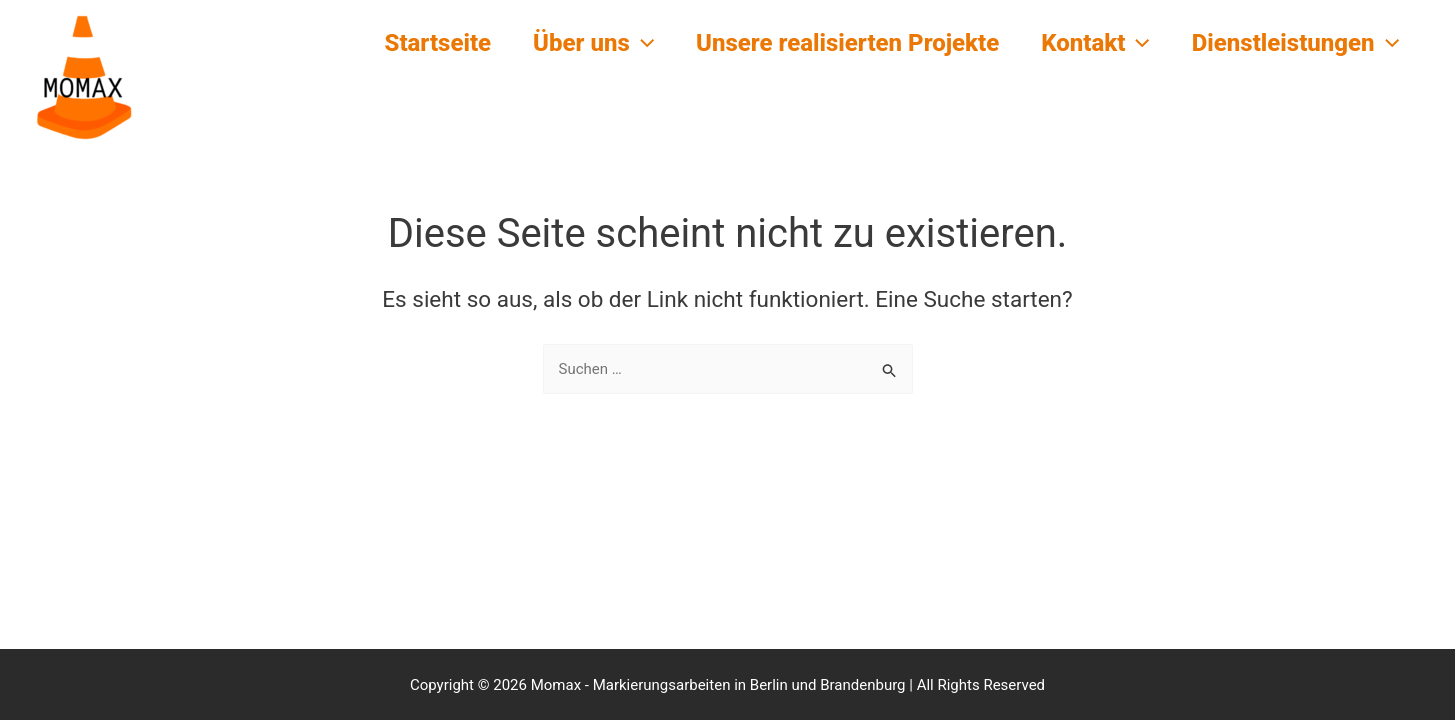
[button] (621, 43)
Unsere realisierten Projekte (832, 43)
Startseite (410, 43)
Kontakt (1086, 43)
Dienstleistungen (1292, 43)
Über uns (572, 43)
